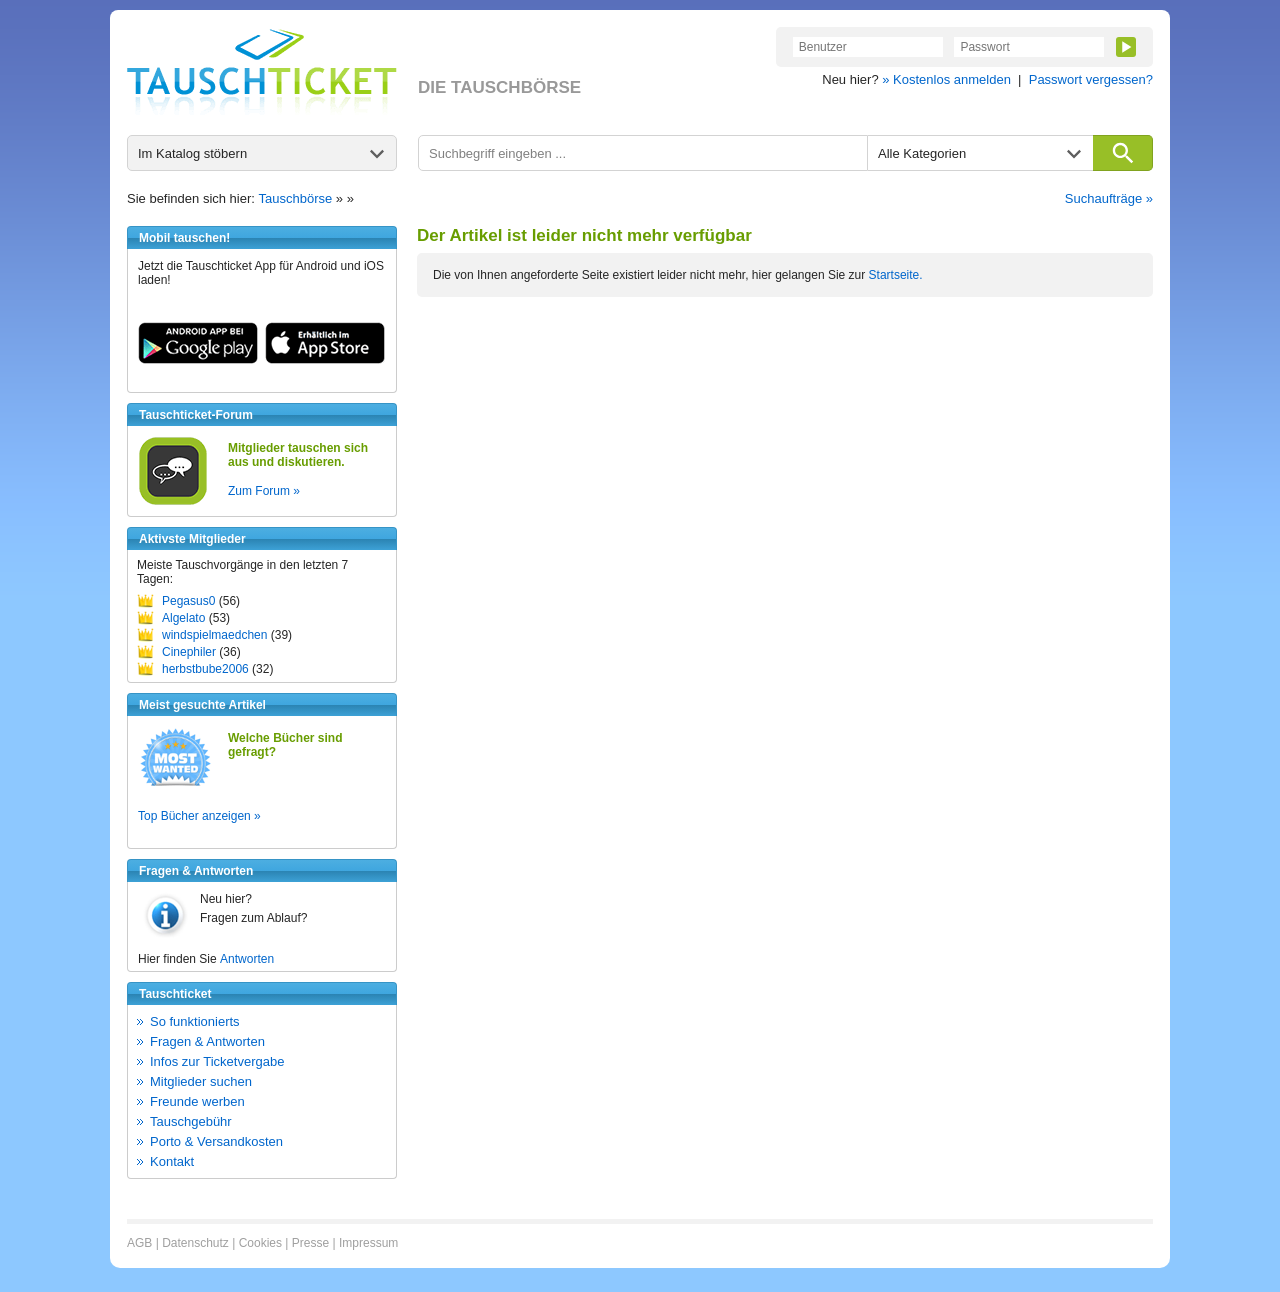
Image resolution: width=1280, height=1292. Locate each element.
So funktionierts (195, 1021)
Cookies (260, 1243)
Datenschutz (195, 1243)
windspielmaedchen (214, 635)
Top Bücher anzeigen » (199, 816)
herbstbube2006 (205, 669)
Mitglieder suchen (201, 1081)
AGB (139, 1243)
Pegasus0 (188, 601)
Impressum (368, 1243)
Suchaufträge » (1109, 198)
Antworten (247, 959)
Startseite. (896, 275)
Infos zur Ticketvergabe (217, 1061)
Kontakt (172, 1161)
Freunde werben (197, 1101)
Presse (310, 1243)
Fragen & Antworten (207, 1041)
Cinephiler (189, 652)
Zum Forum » (264, 491)
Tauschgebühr (191, 1121)
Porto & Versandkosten (216, 1141)
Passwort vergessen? (1091, 79)
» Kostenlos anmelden (946, 79)
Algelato (183, 618)
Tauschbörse (296, 198)
